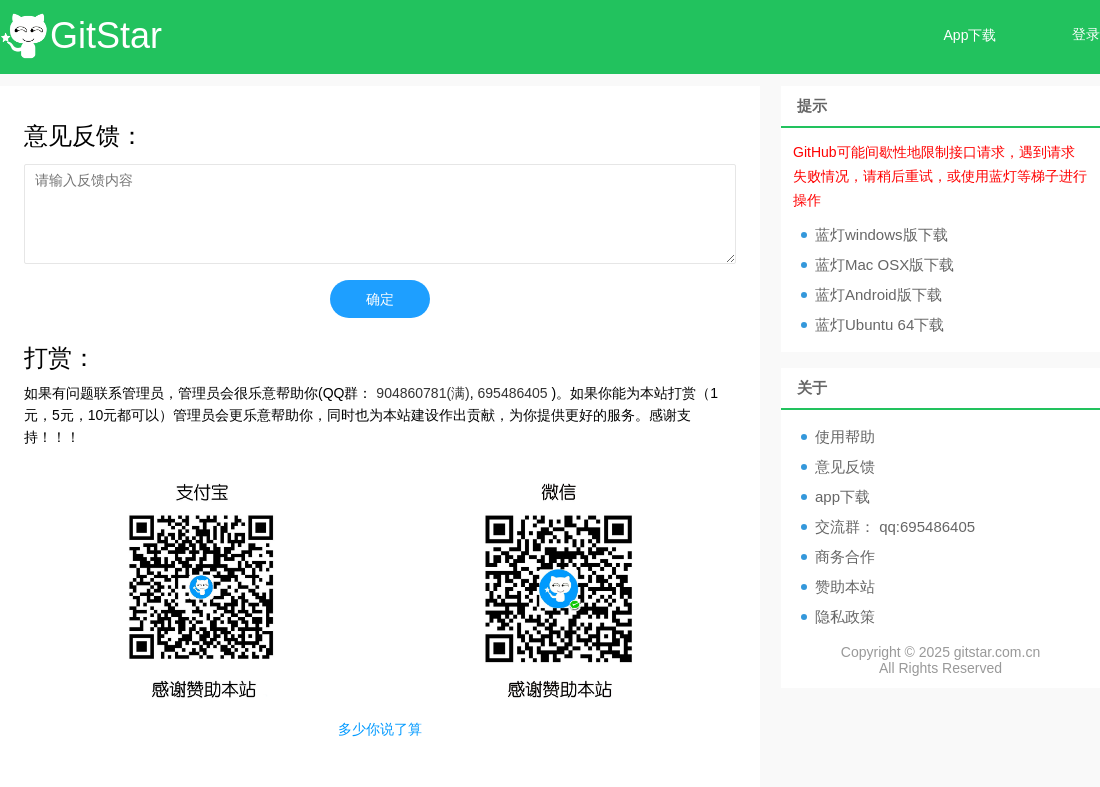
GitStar (106, 35)
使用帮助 (845, 436)
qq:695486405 (927, 526)
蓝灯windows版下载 (881, 234)
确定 (380, 299)
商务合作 (845, 556)
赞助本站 (845, 586)
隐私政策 (845, 616)
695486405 (513, 393)
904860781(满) (422, 393)
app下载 (842, 496)
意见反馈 (845, 466)
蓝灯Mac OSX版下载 (884, 264)
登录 (1086, 34)
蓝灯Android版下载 (878, 294)
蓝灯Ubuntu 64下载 (879, 324)
